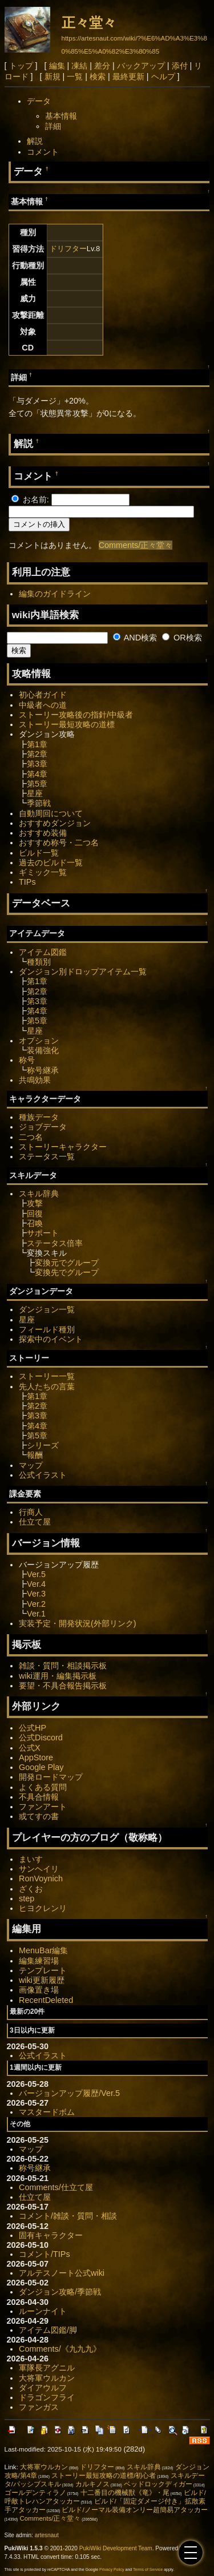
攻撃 (35, 1203)
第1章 (37, 744)
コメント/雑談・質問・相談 (68, 2215)
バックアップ (141, 65)
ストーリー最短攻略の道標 (67, 724)
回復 (35, 1213)
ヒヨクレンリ (43, 1908)
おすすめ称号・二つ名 (59, 842)
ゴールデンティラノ (35, 2492)
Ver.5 (36, 1574)
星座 (35, 793)
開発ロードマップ (51, 1776)
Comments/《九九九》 (60, 2348)
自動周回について (51, 813)
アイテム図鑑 (43, 952)
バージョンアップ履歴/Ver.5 (69, 2093)
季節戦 (39, 803)
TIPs (27, 881)
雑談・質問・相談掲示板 (63, 1665)
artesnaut (47, 2535)
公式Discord (41, 1737)
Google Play (41, 1767)
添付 (180, 65)
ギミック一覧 (43, 872)
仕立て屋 (35, 1521)
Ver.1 (36, 1613)
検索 (98, 76)
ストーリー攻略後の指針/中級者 (76, 714)
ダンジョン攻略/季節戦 (60, 2291)
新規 (52, 76)
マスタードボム (47, 2112)
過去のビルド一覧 (51, 862)
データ (39, 101)
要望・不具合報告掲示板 (63, 1685)
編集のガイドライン (55, 593)
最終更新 (128, 76)
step (26, 1898)
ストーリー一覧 (47, 1376)
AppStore (36, 1757)
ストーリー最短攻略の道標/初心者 (103, 2475)
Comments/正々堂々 (136, 545)
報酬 (35, 1455)
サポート (43, 1232)
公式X (30, 1747)
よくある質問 (43, 1787)
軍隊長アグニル (47, 2367)
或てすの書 (39, 1816)
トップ (21, 65)
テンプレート (43, 1970)
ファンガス (39, 2407)
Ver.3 (36, 1593)
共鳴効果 (35, 1080)
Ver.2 (36, 1604)
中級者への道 (43, 704)
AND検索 (135, 637)
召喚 (35, 1223)
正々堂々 (89, 22)
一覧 (75, 76)
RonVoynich (41, 1878)
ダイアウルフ (43, 2387)
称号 (27, 1060)
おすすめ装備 (43, 832)
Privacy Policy (111, 2569)
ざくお (31, 1888)
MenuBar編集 (43, 1950)
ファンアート (43, 1806)
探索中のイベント (51, 1339)
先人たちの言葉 (47, 1386)
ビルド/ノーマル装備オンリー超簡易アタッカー (134, 2509)
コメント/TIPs (44, 2254)
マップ (31, 1465)
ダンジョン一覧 (47, 1309)
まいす (31, 1859)
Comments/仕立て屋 (56, 2187)
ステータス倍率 (55, 1243)
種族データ (39, 1117)
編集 (57, 65)
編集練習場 (39, 1960)
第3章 (37, 763)
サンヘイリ (39, 1868)
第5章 (37, 783)
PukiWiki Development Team (115, 2548)
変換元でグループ (67, 1262)
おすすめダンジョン (55, 823)
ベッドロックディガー (158, 2484)
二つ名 (31, 1137)
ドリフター (68, 248)
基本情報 (61, 115)
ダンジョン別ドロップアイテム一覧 (83, 971)
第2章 (37, 754)
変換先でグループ (67, 1272)
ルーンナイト (43, 2311)
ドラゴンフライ (47, 2397)
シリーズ (43, 1445)
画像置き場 (39, 1989)
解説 (35, 141)
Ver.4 (36, 1584)
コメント (43, 151)
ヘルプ (163, 76)
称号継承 (43, 1070)
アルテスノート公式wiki (61, 2272)
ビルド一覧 (39, 852)
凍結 (79, 65)
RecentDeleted (46, 2000)
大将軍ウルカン (47, 2378)
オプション (39, 1040)
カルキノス (92, 2484)
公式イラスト (43, 1475)
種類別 (39, 961)
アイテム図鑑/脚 (48, 2330)
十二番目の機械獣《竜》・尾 (124, 2492)
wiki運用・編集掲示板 (57, 1675)
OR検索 (182, 637)
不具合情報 (39, 1796)
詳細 (53, 126)
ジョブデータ (43, 1126)
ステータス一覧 (47, 1156)
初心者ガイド (43, 694)
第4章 (37, 774)
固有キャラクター (51, 2235)
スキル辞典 (39, 1193)
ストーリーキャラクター (63, 1146)
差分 (102, 65)
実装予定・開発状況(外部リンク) (77, 1623)
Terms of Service (148, 2569)
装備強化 (43, 1050)
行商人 (31, 1512)
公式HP (32, 1727)
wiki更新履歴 (41, 1980)
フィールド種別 (47, 1329)
